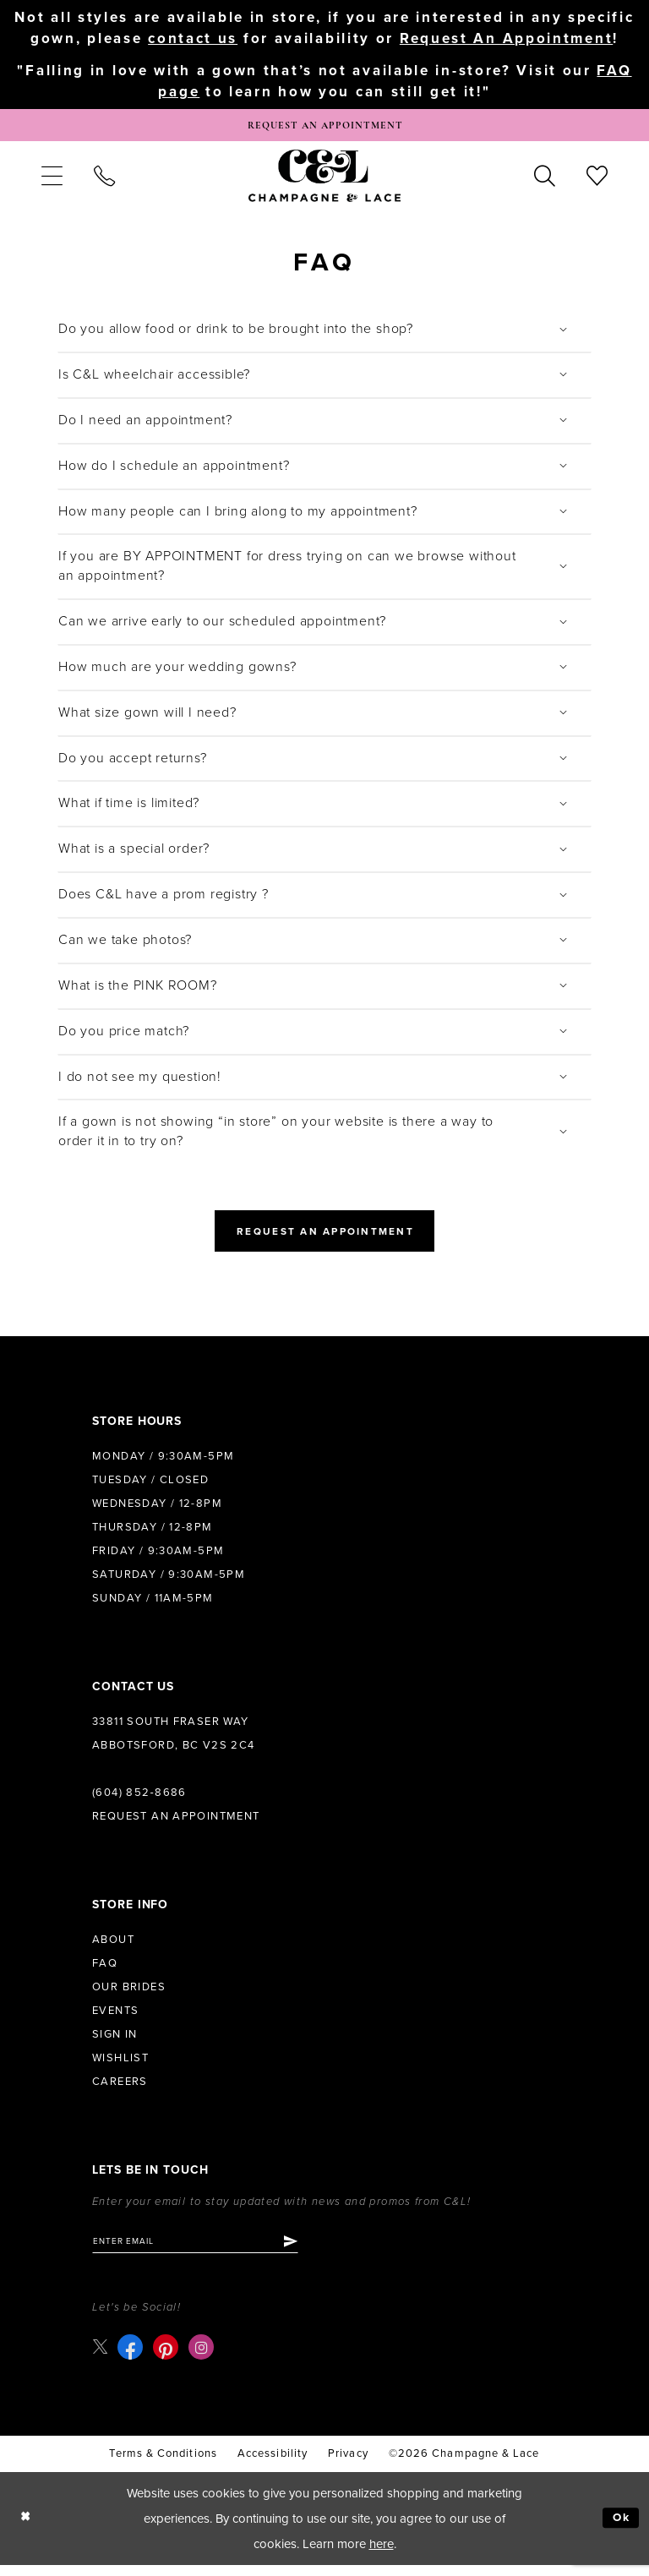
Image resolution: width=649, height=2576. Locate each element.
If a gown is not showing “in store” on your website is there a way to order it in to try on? (276, 1136)
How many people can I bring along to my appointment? (237, 515)
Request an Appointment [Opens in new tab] (325, 1238)
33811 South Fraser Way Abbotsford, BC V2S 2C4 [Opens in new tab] (173, 1741)
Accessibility (272, 2464)
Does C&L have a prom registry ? (163, 899)
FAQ (104, 1971)
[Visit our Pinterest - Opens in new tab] (168, 2358)
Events (115, 2019)
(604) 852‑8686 (139, 1801)
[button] (51, 180)
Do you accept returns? (132, 762)
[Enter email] (205, 2250)
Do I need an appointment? (145, 424)
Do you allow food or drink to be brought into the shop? (235, 333)
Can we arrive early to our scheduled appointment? (222, 625)
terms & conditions (162, 2464)
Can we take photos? (125, 944)
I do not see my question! (139, 1080)
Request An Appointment (506, 38)
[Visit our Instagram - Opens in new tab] (203, 2358)
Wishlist (120, 2066)
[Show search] (545, 180)
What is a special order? (134, 853)
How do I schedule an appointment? (173, 469)
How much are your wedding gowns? (177, 671)
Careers (120, 2090)
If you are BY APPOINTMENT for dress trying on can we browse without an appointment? (287, 571)
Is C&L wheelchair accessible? (154, 378)
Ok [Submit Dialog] (619, 2529)
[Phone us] (104, 180)
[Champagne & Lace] (324, 180)
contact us (192, 38)
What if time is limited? (128, 808)
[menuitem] (51, 180)
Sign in (115, 2042)
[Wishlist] (597, 180)
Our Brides (129, 1995)
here (381, 2554)
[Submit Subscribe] (310, 2250)
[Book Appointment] (324, 127)
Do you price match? (123, 1035)
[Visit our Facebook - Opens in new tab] (132, 2358)
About (113, 1948)
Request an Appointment (176, 1824)
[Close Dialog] (26, 2529)
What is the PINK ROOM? (137, 989)
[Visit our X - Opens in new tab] (101, 2358)
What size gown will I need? (147, 716)
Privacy (348, 2464)
